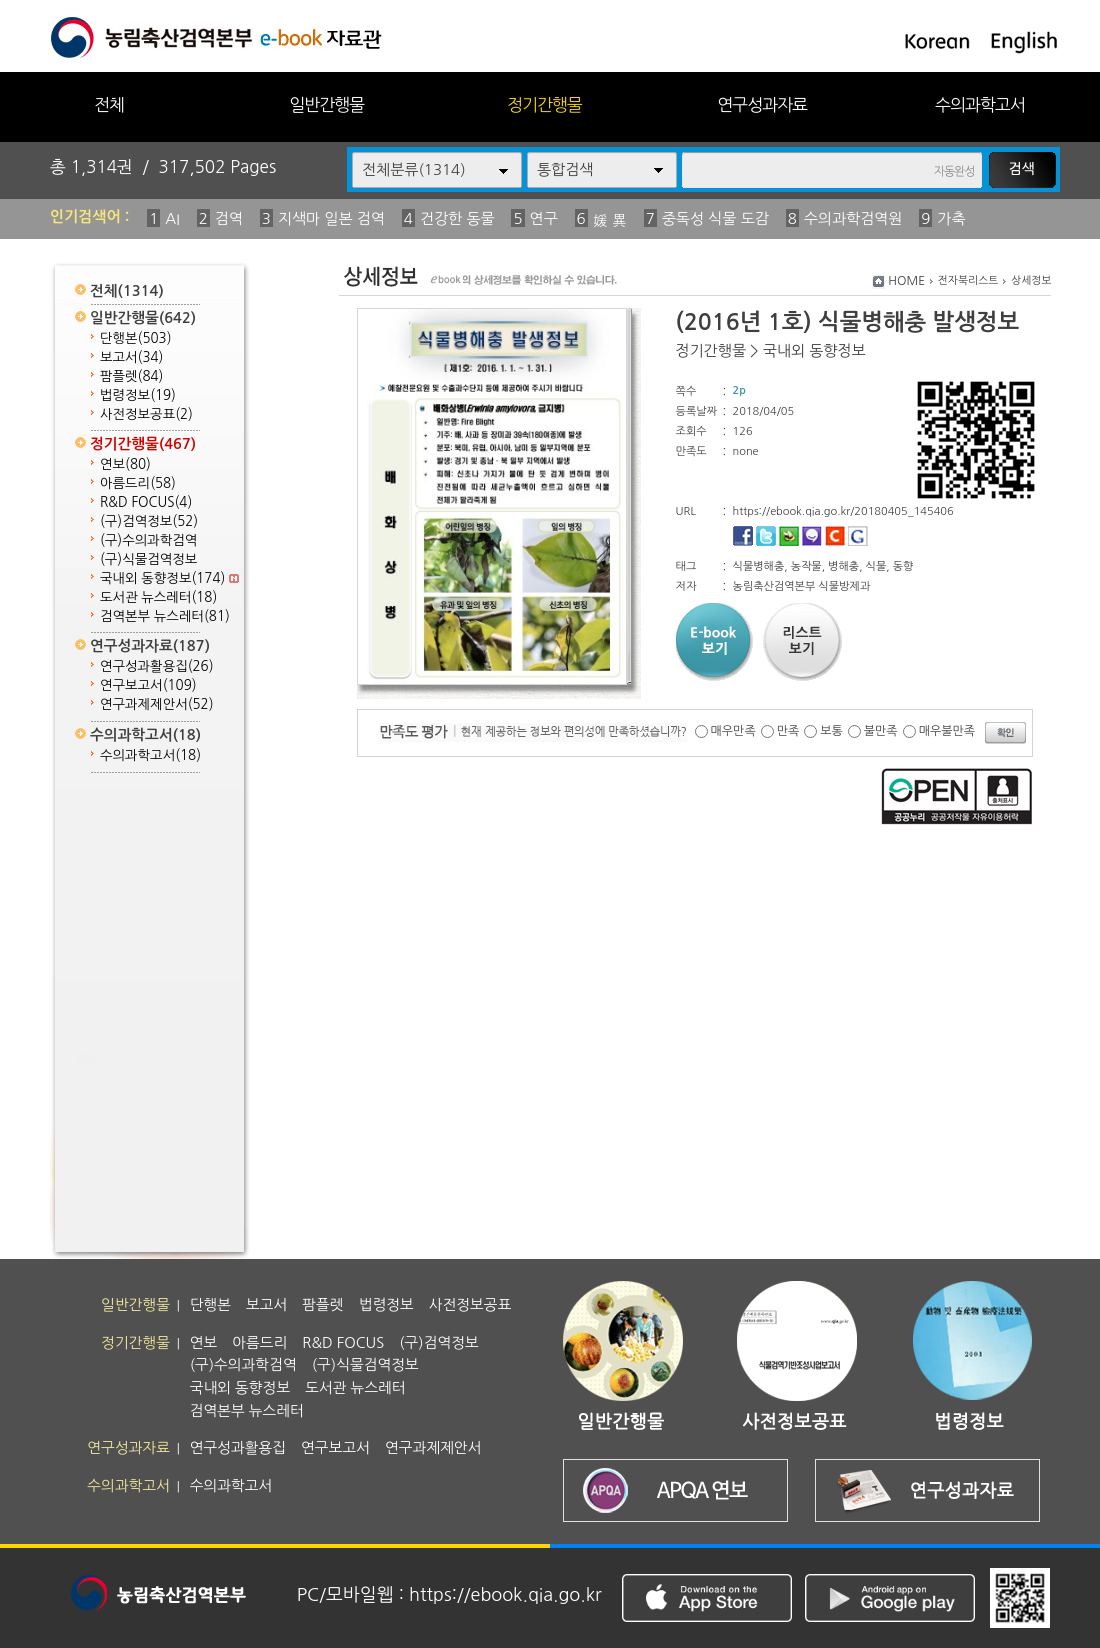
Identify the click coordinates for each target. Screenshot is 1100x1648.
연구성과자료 (762, 104)
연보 (125, 464)
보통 (831, 731)
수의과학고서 (980, 104)
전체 (109, 104)
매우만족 (733, 731)
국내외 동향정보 (169, 578)
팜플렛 (131, 376)
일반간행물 (326, 104)
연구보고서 (148, 685)
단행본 (136, 338)
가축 (951, 218)
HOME (906, 281)
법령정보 (138, 395)
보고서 (131, 357)
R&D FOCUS (146, 502)
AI (172, 218)
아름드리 (138, 483)
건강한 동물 (457, 218)
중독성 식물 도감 (715, 218)
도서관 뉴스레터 (158, 597)
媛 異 (610, 220)
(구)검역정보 (149, 521)
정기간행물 (544, 104)
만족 (788, 731)
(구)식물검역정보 (148, 559)
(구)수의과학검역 (148, 540)
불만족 (881, 731)
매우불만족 (947, 731)
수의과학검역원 (853, 218)
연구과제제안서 (157, 704)
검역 (229, 218)
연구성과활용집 (157, 666)
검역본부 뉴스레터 (165, 616)
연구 (544, 218)
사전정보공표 (146, 414)
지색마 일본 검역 (331, 218)
